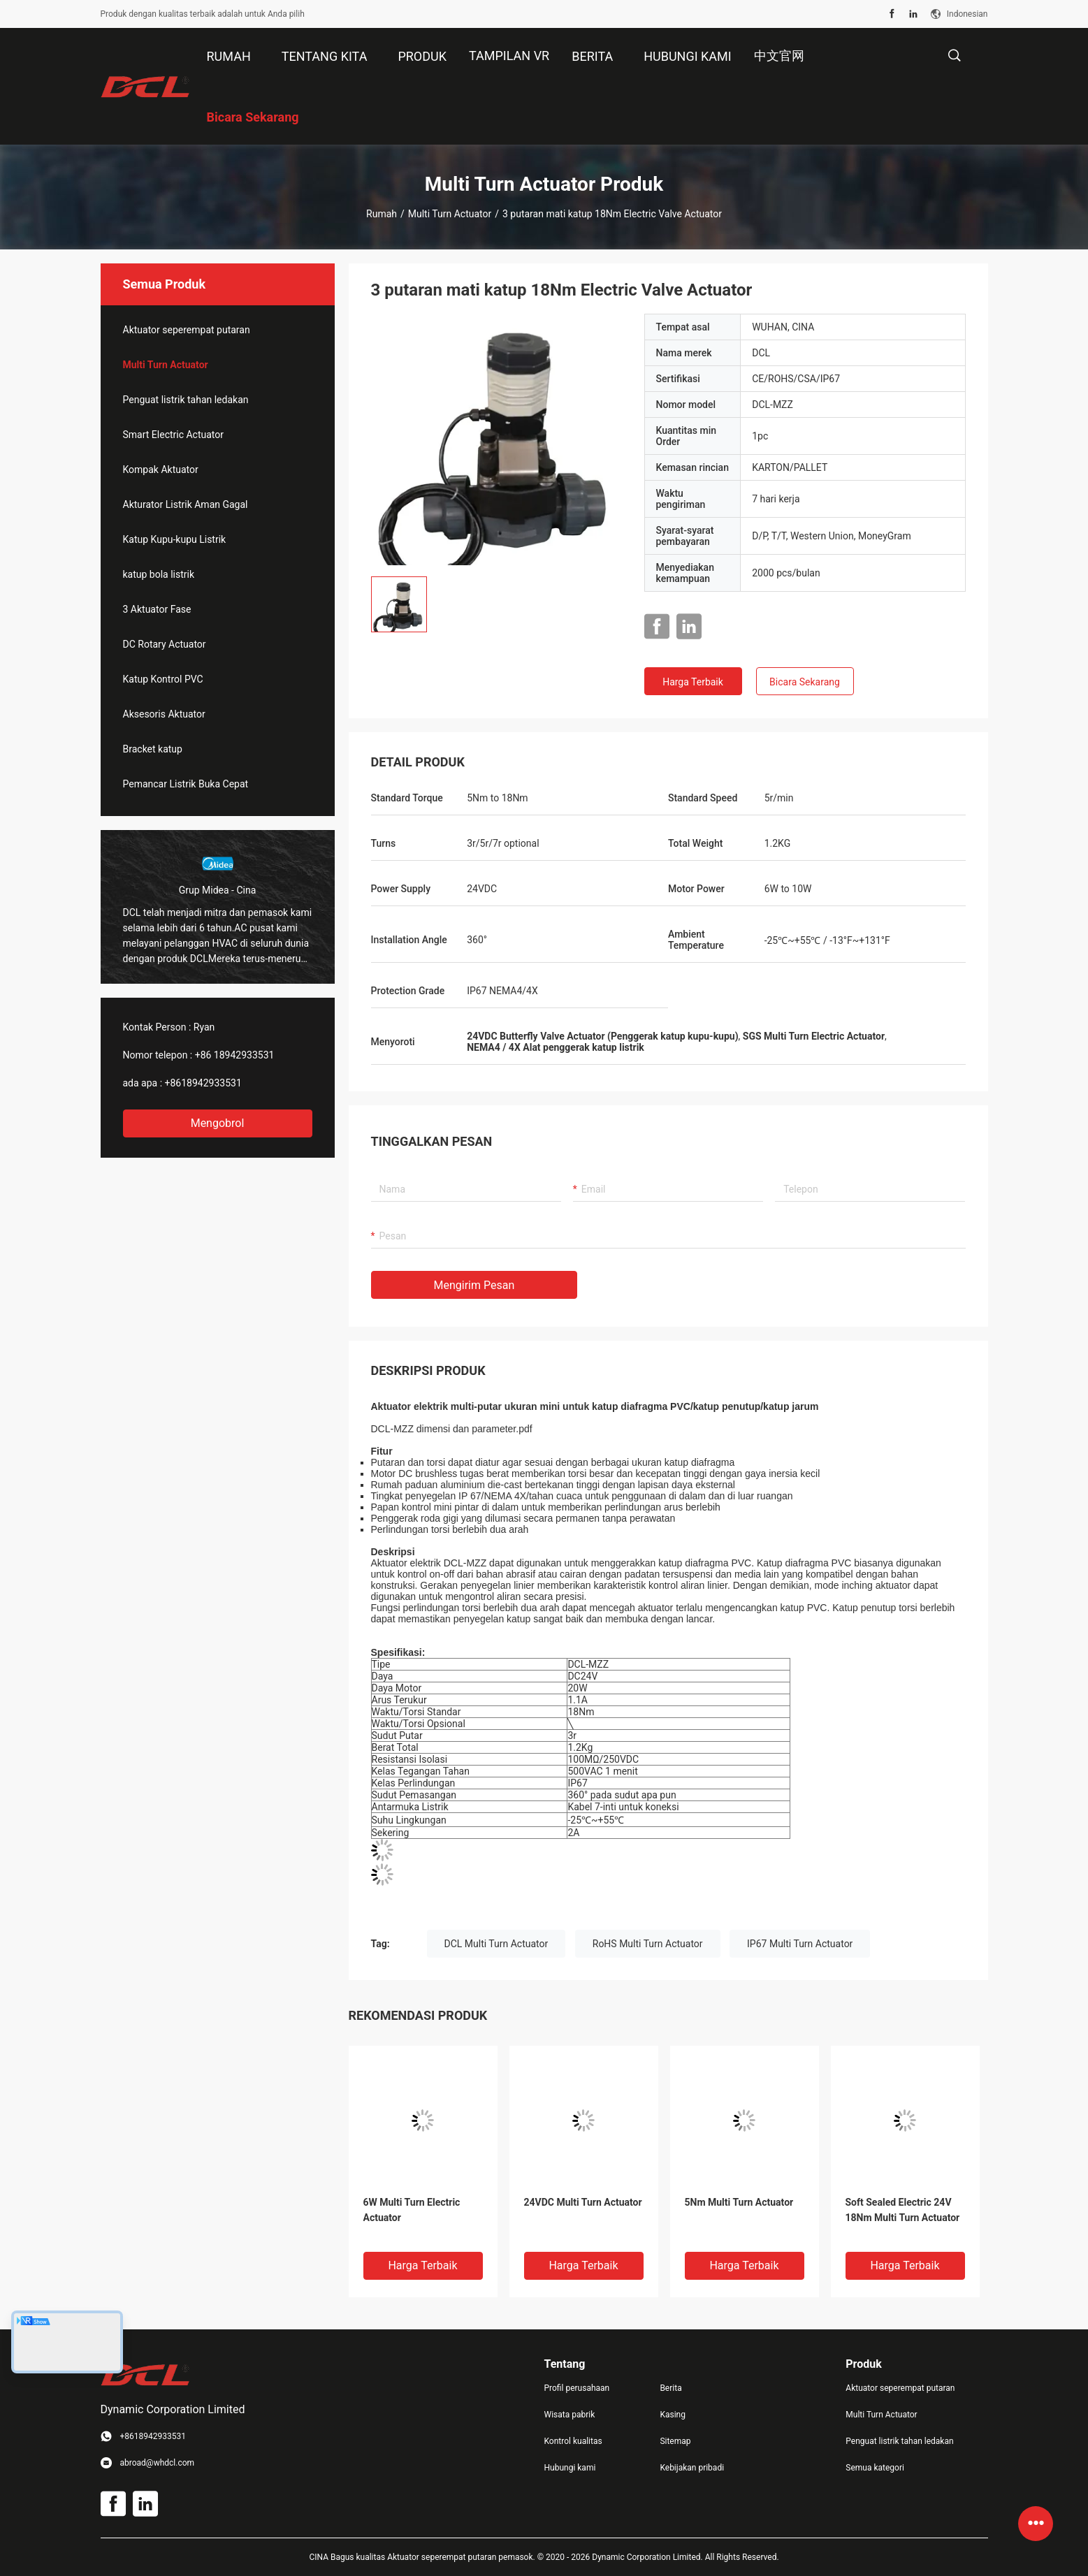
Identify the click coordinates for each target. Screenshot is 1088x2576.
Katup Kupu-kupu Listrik (174, 539)
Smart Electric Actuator (173, 434)
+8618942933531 (203, 1083)
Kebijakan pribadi (692, 2468)
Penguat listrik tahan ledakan (186, 399)
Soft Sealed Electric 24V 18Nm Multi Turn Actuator (903, 2210)
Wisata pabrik (569, 2414)
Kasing (673, 2414)
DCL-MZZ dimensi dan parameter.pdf (451, 1428)
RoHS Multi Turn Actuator (648, 1943)
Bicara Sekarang (804, 681)
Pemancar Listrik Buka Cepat (186, 783)
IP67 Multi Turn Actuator (800, 1943)
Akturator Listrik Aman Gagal (185, 504)
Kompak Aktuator (160, 469)
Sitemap (675, 2441)
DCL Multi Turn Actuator (496, 1943)
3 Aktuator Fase (157, 609)
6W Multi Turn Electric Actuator (411, 2210)
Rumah (381, 213)
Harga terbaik (692, 681)
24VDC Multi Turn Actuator (583, 2202)
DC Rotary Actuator (164, 644)
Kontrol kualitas (573, 2441)
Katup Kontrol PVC (163, 679)
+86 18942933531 (235, 1055)
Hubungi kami (570, 2468)
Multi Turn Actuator (449, 213)
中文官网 (779, 55)
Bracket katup (152, 749)
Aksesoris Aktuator (164, 714)
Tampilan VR (509, 55)
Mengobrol (218, 1123)
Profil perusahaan (577, 2388)
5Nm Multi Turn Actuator (739, 2202)
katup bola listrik (159, 574)
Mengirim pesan (474, 1285)
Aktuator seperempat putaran (186, 329)
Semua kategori (875, 2468)
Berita (670, 2388)
